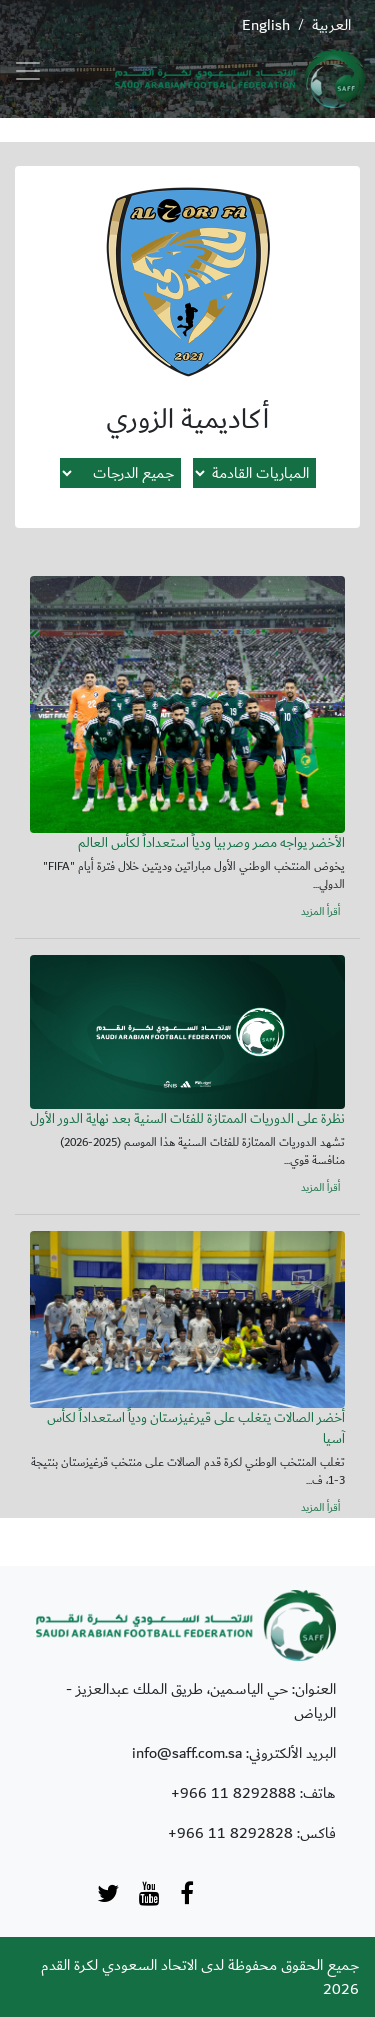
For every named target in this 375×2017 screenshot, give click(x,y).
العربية (331, 25)
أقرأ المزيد (320, 912)
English (266, 25)
